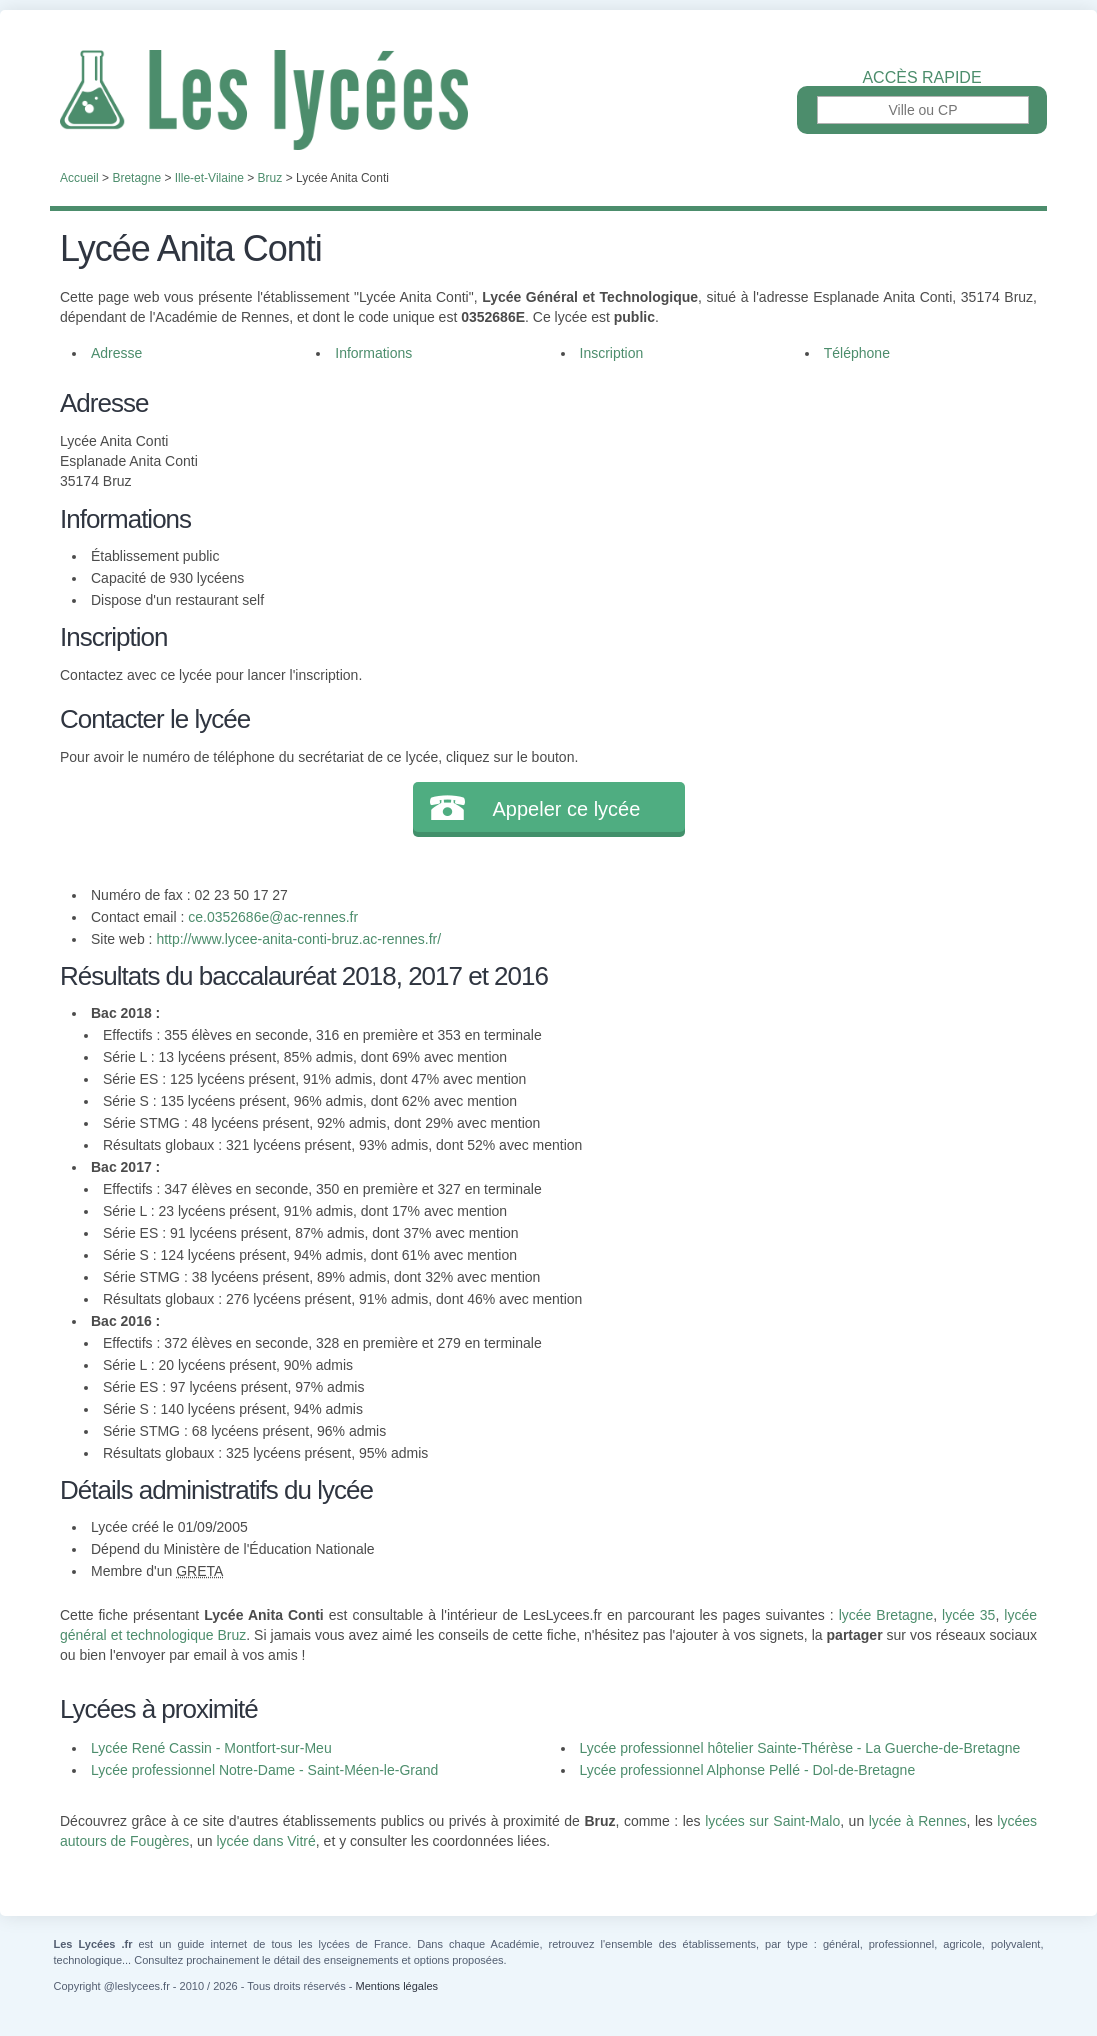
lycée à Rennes (918, 1821)
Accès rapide (921, 78)
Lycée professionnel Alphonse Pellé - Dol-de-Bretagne (748, 1770)
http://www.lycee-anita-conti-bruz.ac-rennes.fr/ (298, 939)
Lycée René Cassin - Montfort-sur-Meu (211, 1748)
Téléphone (857, 353)
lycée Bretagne (886, 1615)
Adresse (116, 353)
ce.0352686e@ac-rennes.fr (273, 917)
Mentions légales (396, 1986)
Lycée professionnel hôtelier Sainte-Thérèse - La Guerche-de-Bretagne (800, 1748)
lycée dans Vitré (265, 1841)
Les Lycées (548, 100)
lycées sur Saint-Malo (772, 1821)
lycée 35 (968, 1615)
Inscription (612, 353)
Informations (373, 353)
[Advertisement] (783, 524)
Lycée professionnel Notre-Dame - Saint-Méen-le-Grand (264, 1770)
